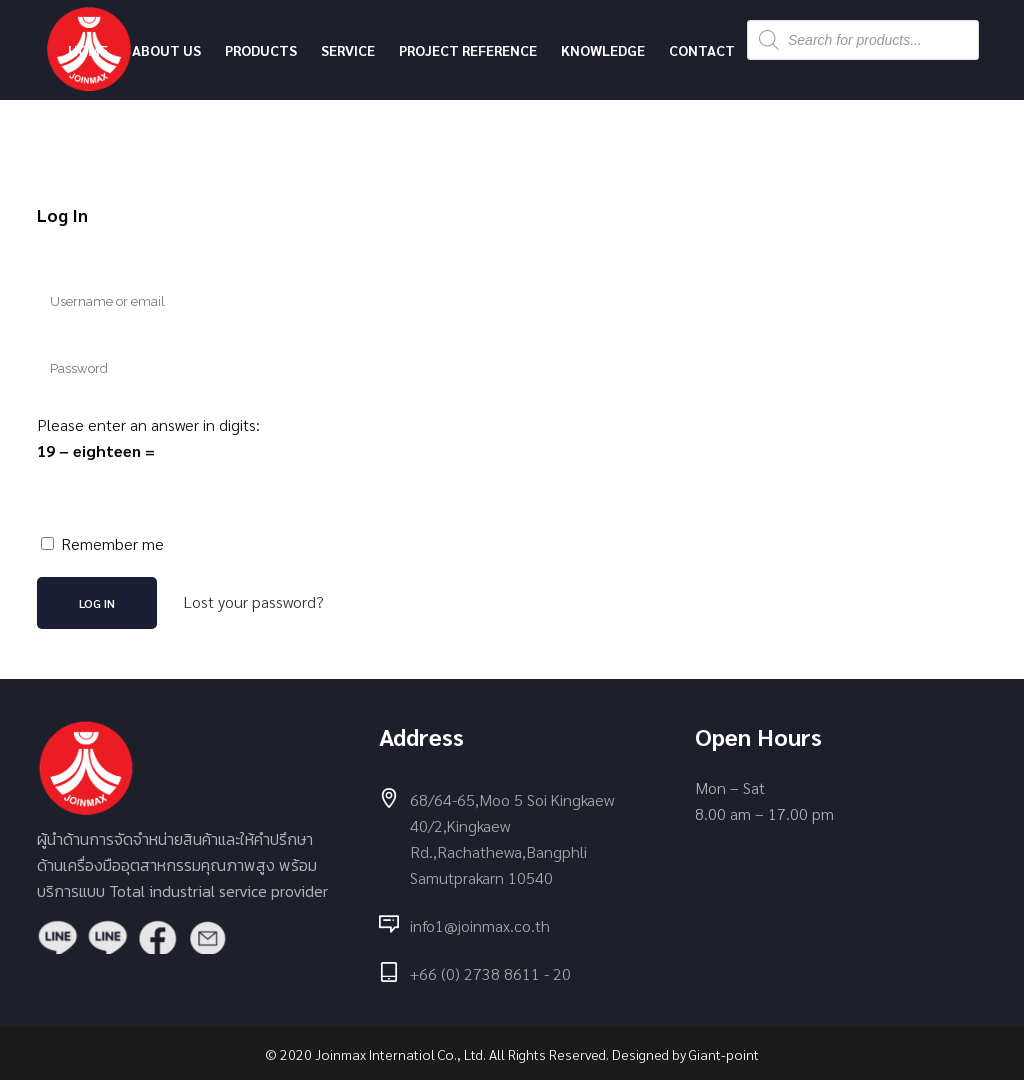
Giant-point (724, 1054)
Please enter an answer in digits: (148, 424)
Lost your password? (254, 601)
